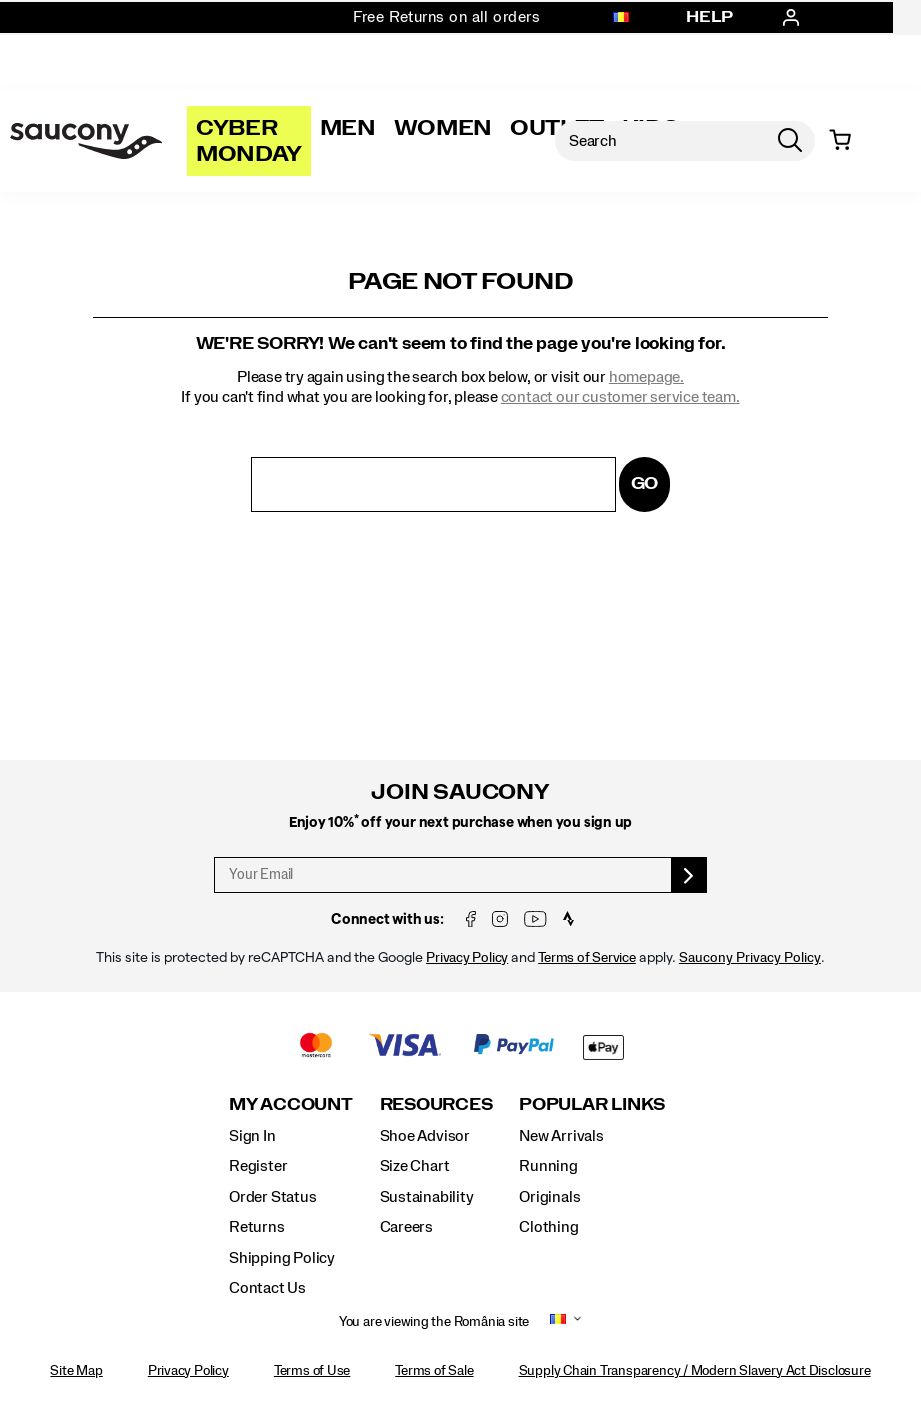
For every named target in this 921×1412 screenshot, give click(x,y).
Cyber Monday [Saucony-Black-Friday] (249, 141)
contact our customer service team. (620, 397)
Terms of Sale (434, 1371)
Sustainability (427, 1197)
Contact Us (267, 1288)
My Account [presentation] (291, 1104)
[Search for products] (660, 141)
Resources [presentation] (436, 1104)
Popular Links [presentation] (592, 1104)
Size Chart (415, 1166)
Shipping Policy (282, 1258)
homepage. (646, 377)
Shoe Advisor (425, 1136)
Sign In (252, 1136)
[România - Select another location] (621, 18)
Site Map (76, 1371)
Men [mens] (348, 128)
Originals (549, 1197)
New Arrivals (561, 1136)
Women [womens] (443, 128)
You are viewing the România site (434, 1322)
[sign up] (689, 875)
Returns (257, 1227)
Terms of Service (587, 958)
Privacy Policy (467, 958)
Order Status (272, 1197)
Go (645, 483)
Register (258, 1166)
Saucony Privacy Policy (750, 958)
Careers (407, 1227)
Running (548, 1166)
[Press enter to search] (790, 141)
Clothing (548, 1227)
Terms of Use (312, 1371)
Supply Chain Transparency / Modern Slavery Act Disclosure (695, 1371)
